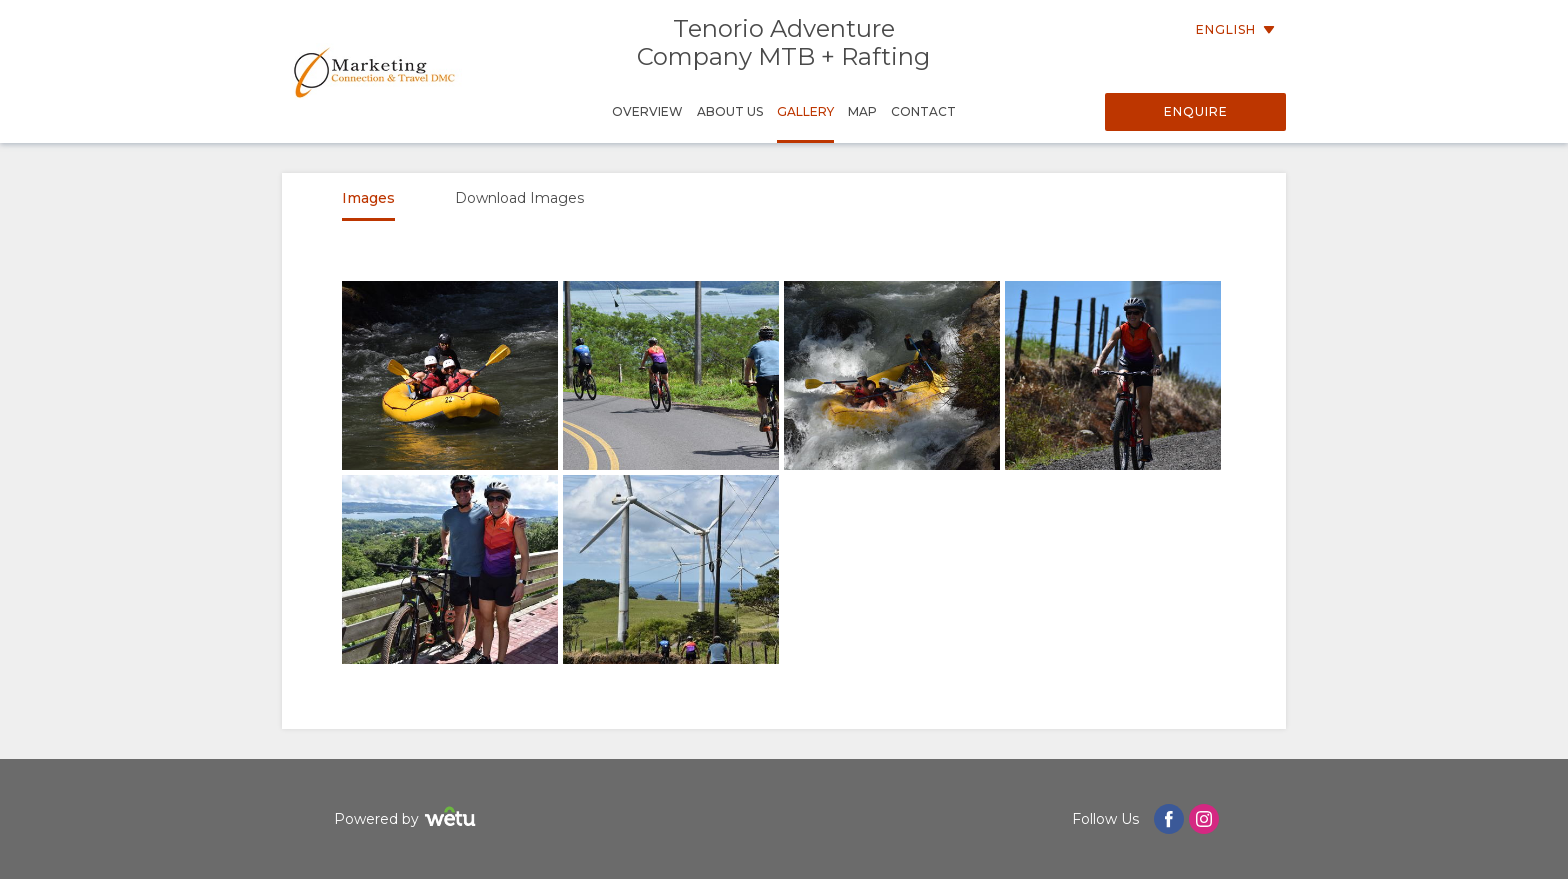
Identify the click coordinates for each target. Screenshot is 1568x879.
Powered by (407, 819)
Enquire (1196, 111)
